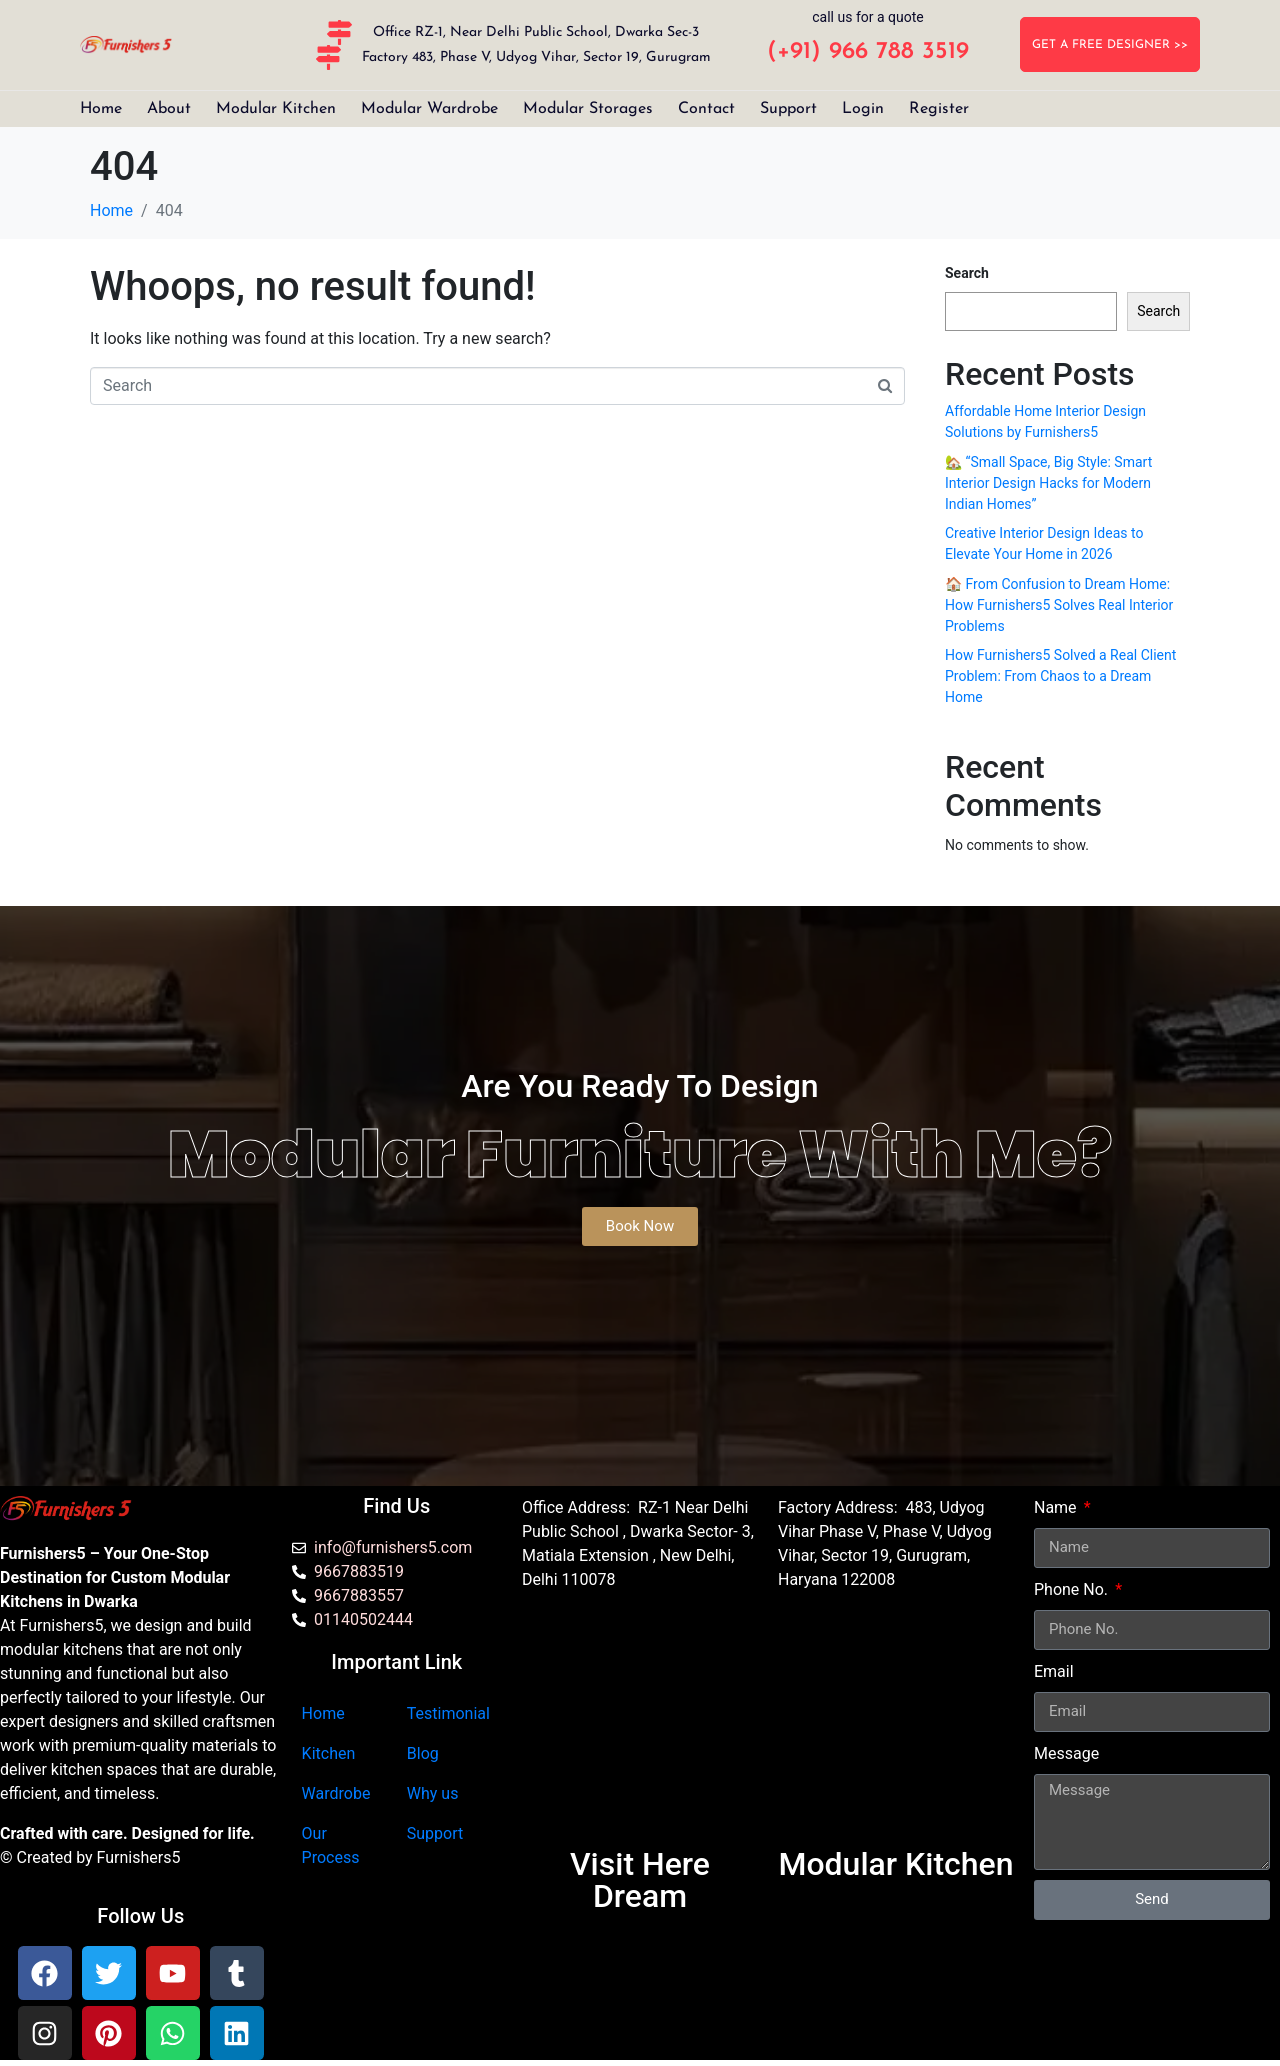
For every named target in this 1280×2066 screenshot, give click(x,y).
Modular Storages (588, 109)
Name (1057, 1507)
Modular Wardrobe (429, 109)
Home (101, 109)
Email (1054, 1671)
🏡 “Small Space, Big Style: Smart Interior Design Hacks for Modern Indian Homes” (1048, 483)
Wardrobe (336, 1793)
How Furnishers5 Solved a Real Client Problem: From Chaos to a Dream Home (1060, 676)
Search (967, 273)
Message (1066, 1753)
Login (863, 109)
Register (939, 109)
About (169, 109)
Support (788, 109)
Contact (706, 109)
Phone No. (1073, 1589)
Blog (423, 1753)
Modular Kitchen (276, 109)
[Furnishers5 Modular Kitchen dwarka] (640, 1728)
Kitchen (329, 1753)
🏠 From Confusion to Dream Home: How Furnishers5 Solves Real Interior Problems (1059, 605)
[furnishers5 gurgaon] (896, 1728)
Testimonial (448, 1713)
